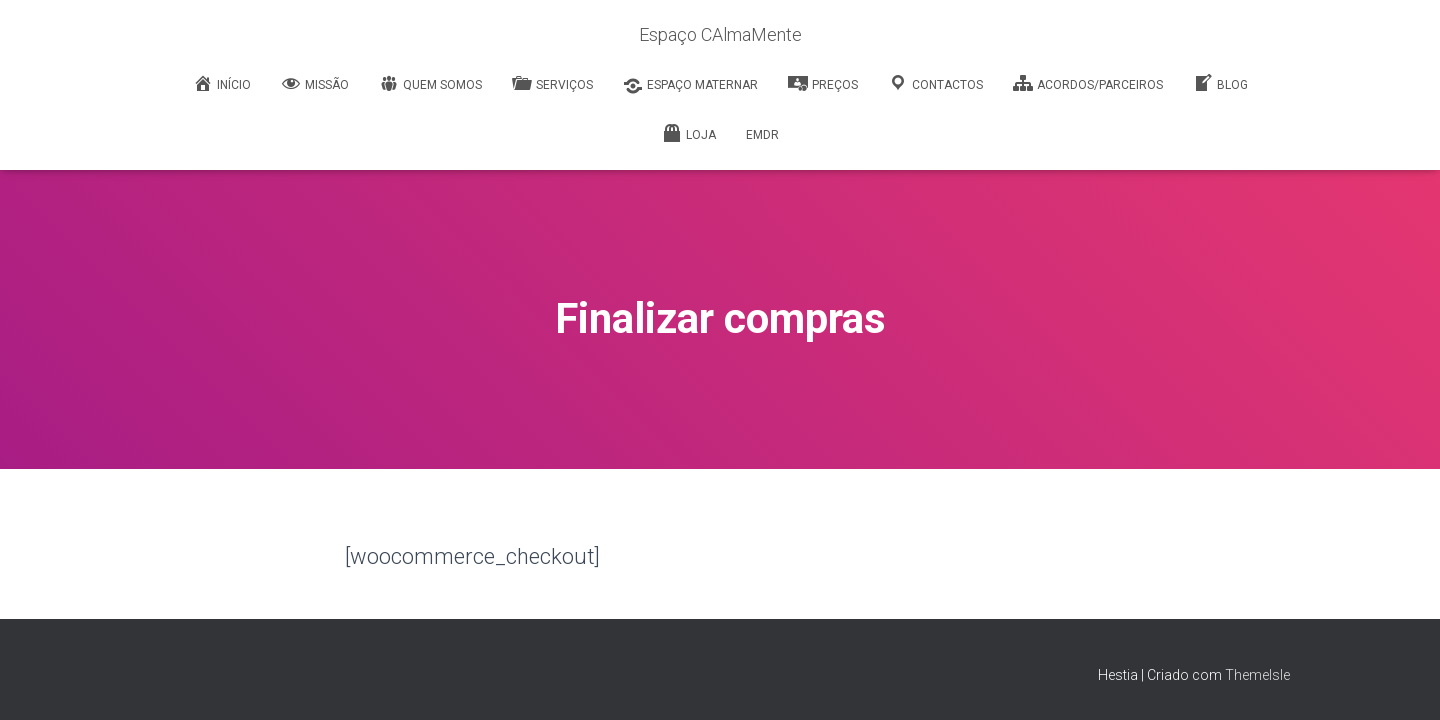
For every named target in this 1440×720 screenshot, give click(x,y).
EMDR (762, 135)
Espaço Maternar (690, 86)
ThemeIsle (1257, 675)
